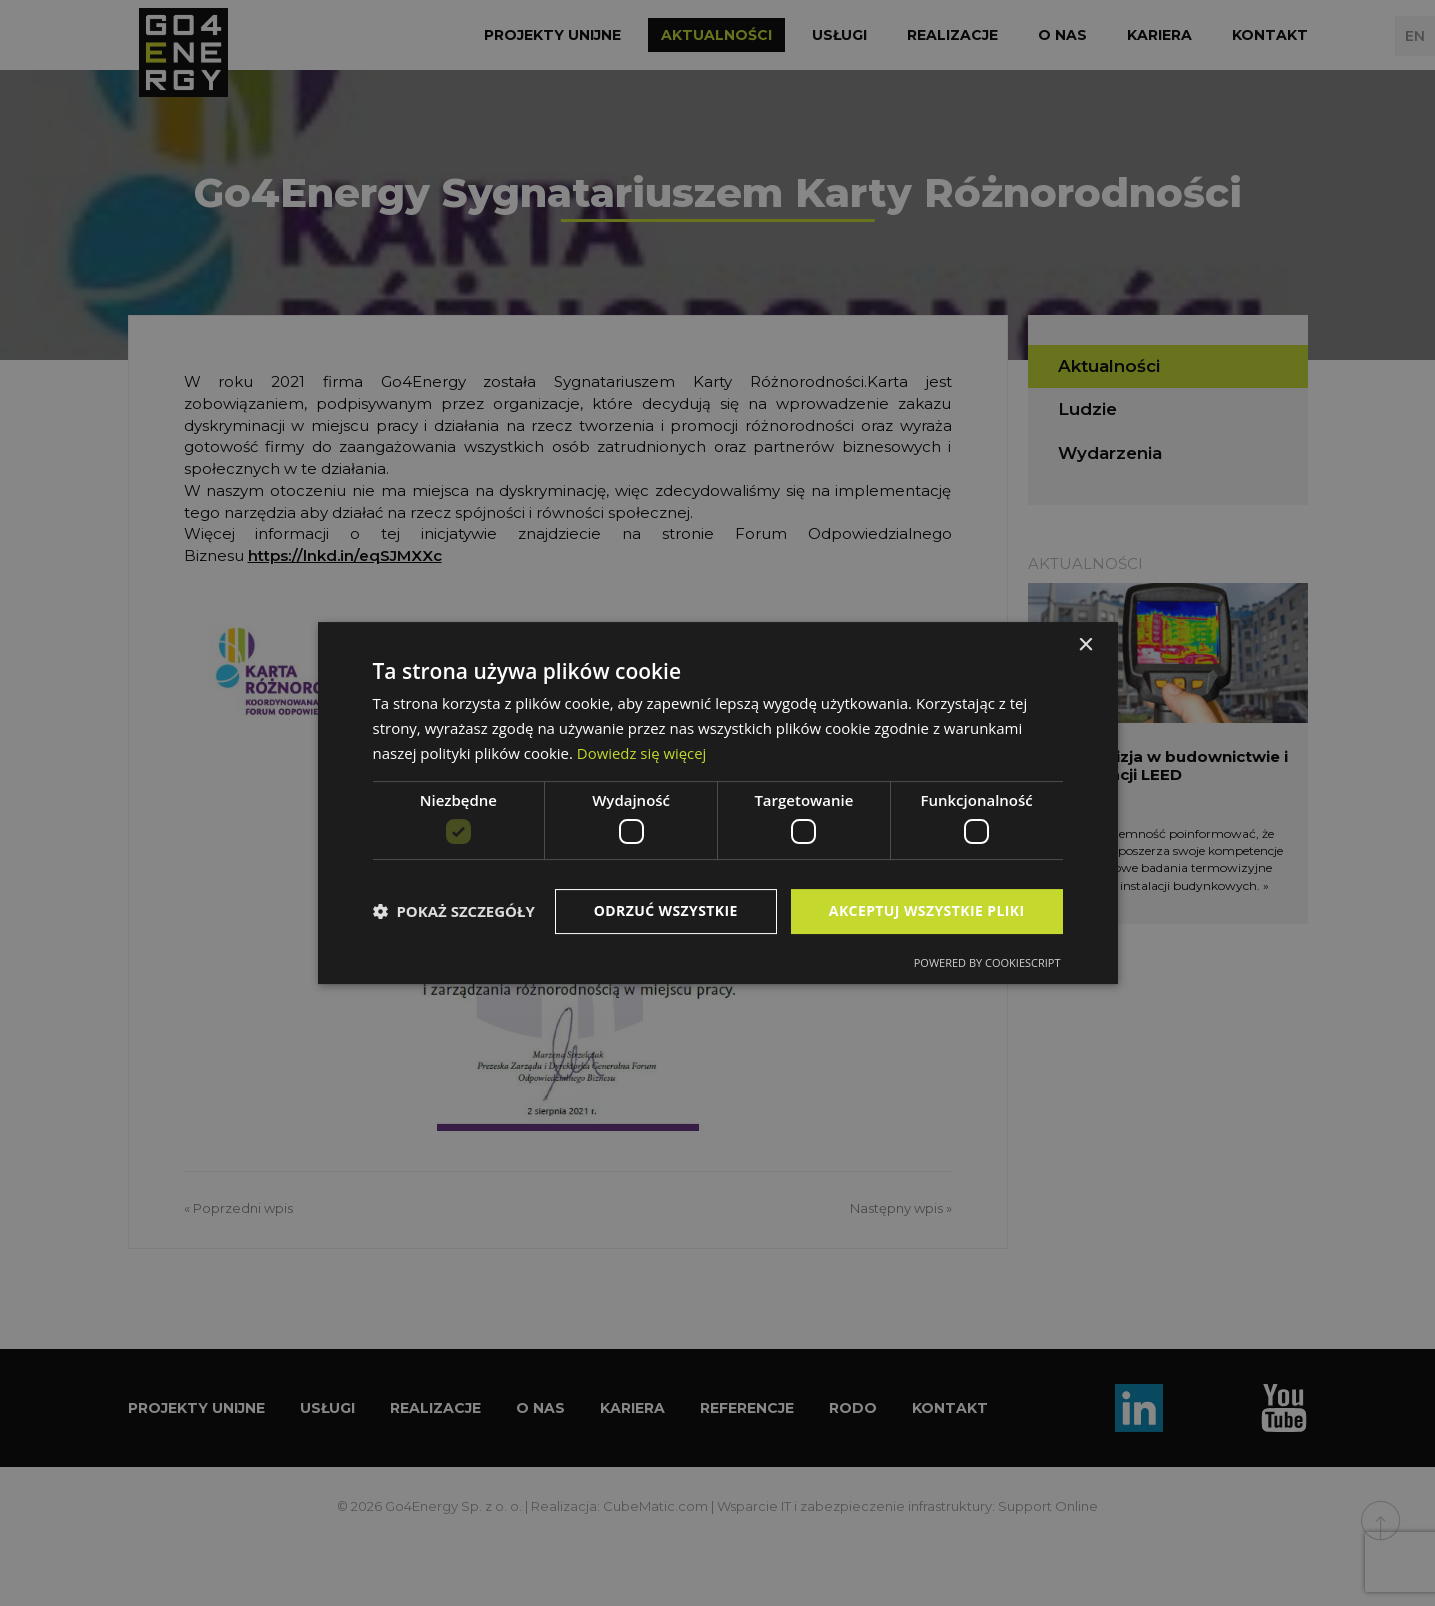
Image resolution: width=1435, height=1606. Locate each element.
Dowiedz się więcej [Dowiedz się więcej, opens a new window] (642, 753)
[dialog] (718, 803)
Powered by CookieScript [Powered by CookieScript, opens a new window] (987, 962)
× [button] (1085, 645)
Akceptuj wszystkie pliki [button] (927, 910)
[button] (454, 912)
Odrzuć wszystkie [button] (666, 910)
